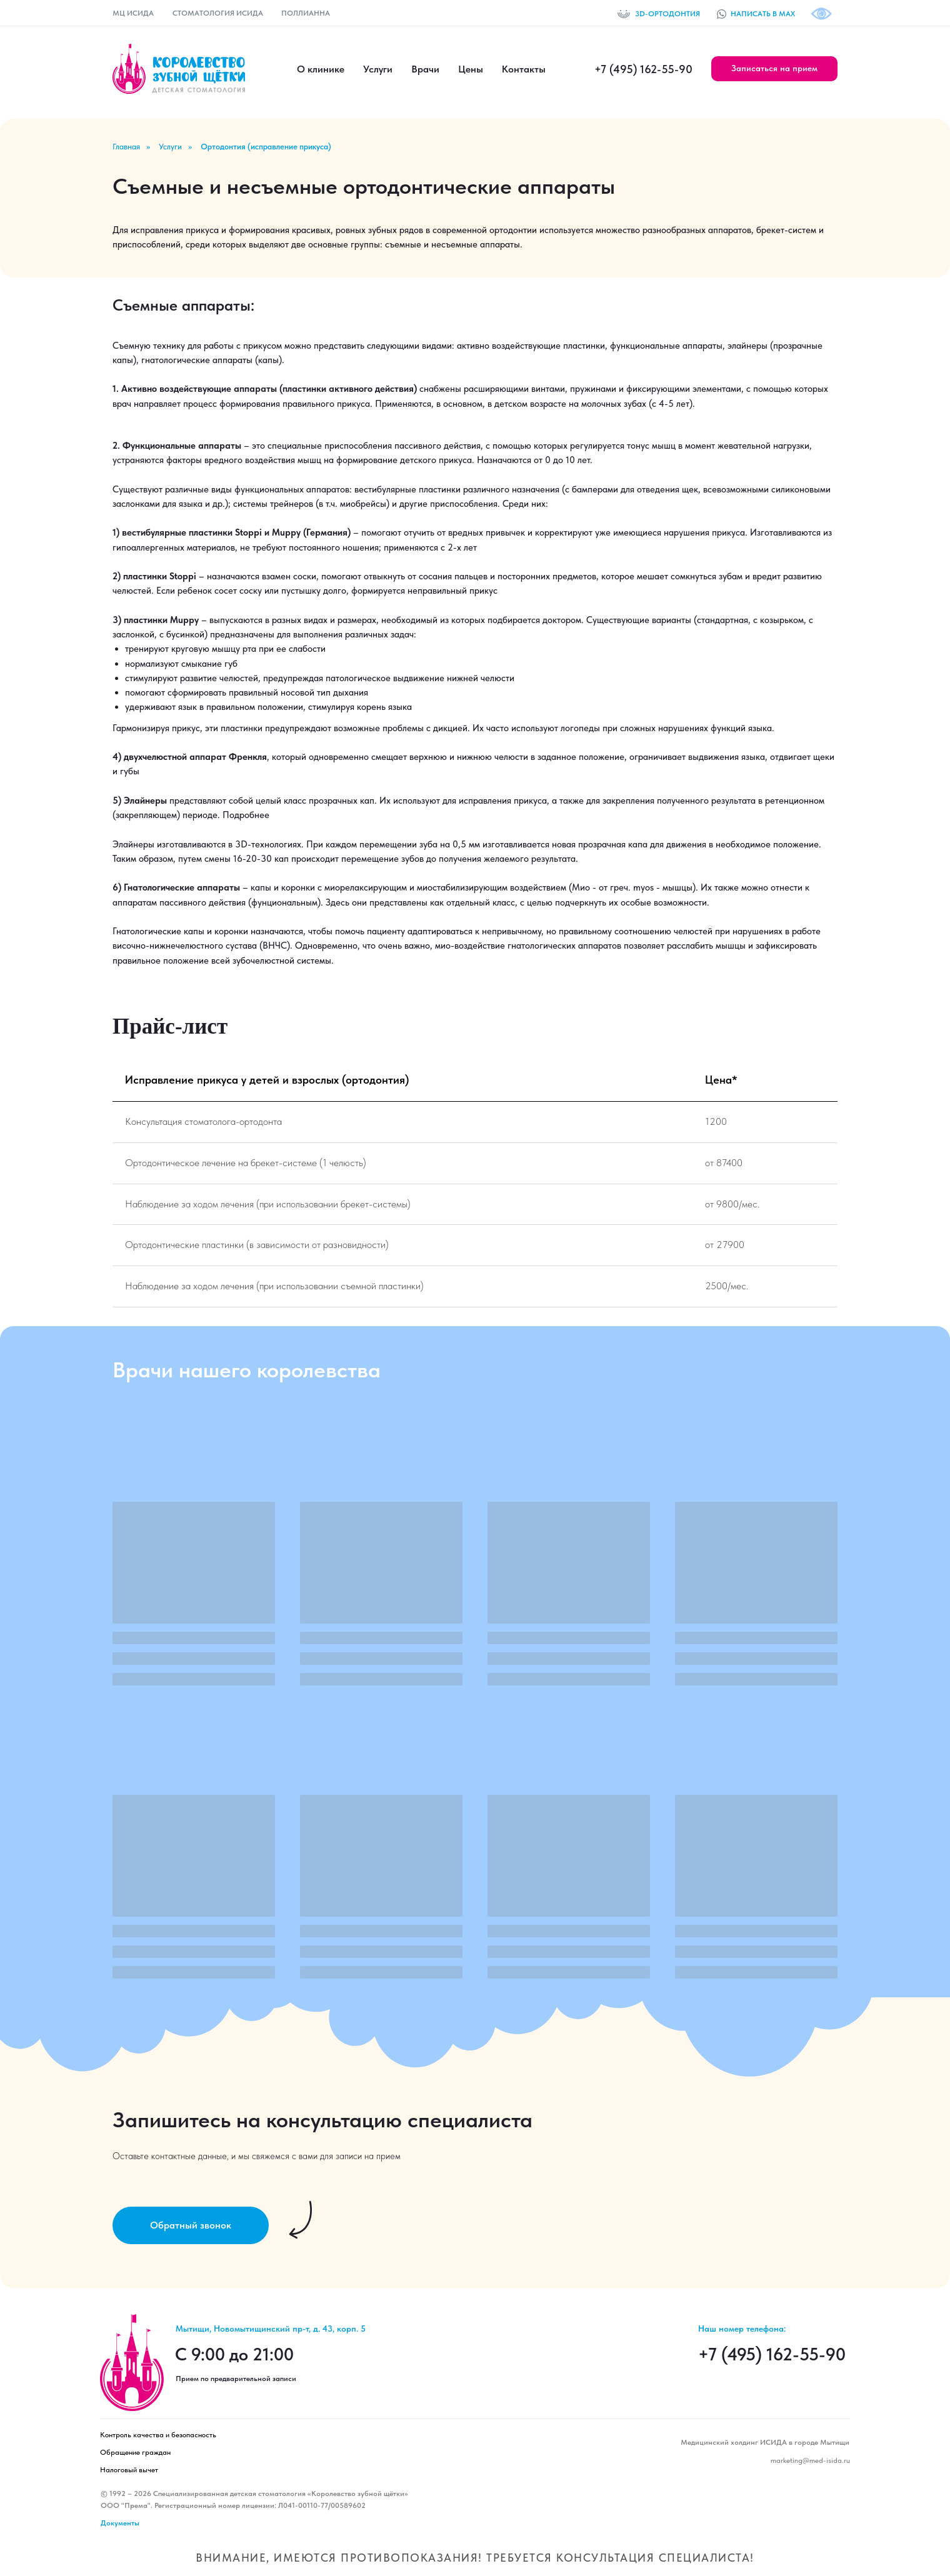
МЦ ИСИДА (133, 13)
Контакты (524, 69)
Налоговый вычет (129, 2469)
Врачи (425, 69)
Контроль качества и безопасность (158, 2434)
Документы (120, 2523)
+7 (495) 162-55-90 (643, 69)
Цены (470, 69)
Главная (126, 146)
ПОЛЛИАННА (305, 13)
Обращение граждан (135, 2452)
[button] (774, 68)
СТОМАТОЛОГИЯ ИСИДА (217, 13)
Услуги (377, 69)
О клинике (320, 69)
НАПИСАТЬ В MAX (763, 13)
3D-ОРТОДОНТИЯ (667, 13)
